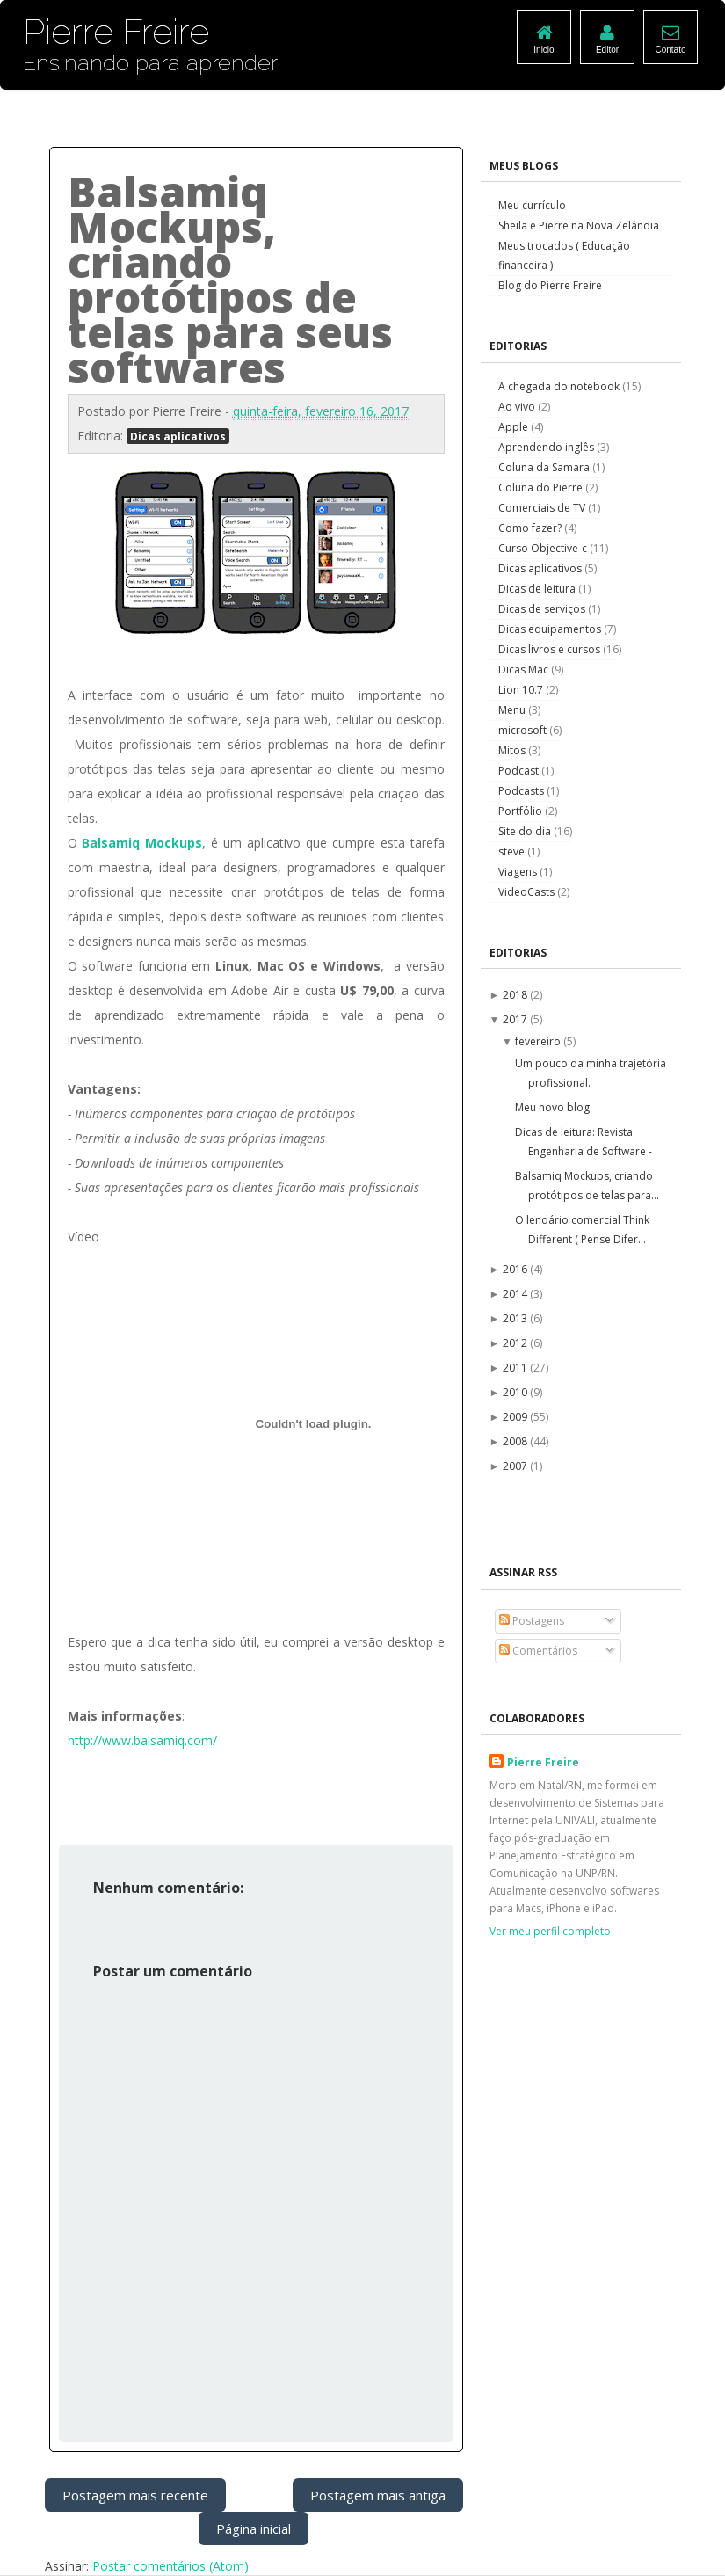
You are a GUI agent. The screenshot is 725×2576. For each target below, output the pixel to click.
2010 (516, 1392)
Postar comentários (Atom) (170, 2566)
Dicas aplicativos (178, 436)
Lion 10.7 (522, 689)
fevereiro (539, 1041)
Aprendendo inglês (547, 447)
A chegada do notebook (560, 386)
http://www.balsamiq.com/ (142, 1740)
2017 (516, 1019)
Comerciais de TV (543, 507)
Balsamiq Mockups (142, 842)
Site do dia (526, 831)
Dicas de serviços (543, 608)
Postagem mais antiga (378, 2495)
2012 (516, 1342)
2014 (516, 1293)
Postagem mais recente (135, 2495)
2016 (516, 1269)
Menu (513, 709)
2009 (516, 1416)
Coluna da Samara (545, 467)
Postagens (531, 1620)
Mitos (513, 750)
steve (512, 851)
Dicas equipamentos (551, 629)
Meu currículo (532, 205)
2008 (516, 1441)
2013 (516, 1318)
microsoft (523, 730)
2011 (516, 1367)
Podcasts (522, 790)
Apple (514, 426)
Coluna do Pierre (541, 487)
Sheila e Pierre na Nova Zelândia (578, 225)
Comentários (538, 1650)
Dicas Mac (524, 669)
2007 (516, 1466)
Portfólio (521, 811)
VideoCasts (527, 891)
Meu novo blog (552, 1107)
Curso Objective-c (544, 548)
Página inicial (253, 2528)
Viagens (519, 871)
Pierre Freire (543, 1762)
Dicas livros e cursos (550, 649)
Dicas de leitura (538, 588)
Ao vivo (518, 406)
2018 (516, 994)
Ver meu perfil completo (550, 1931)
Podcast (519, 770)
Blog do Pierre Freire (550, 285)
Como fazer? (531, 527)
